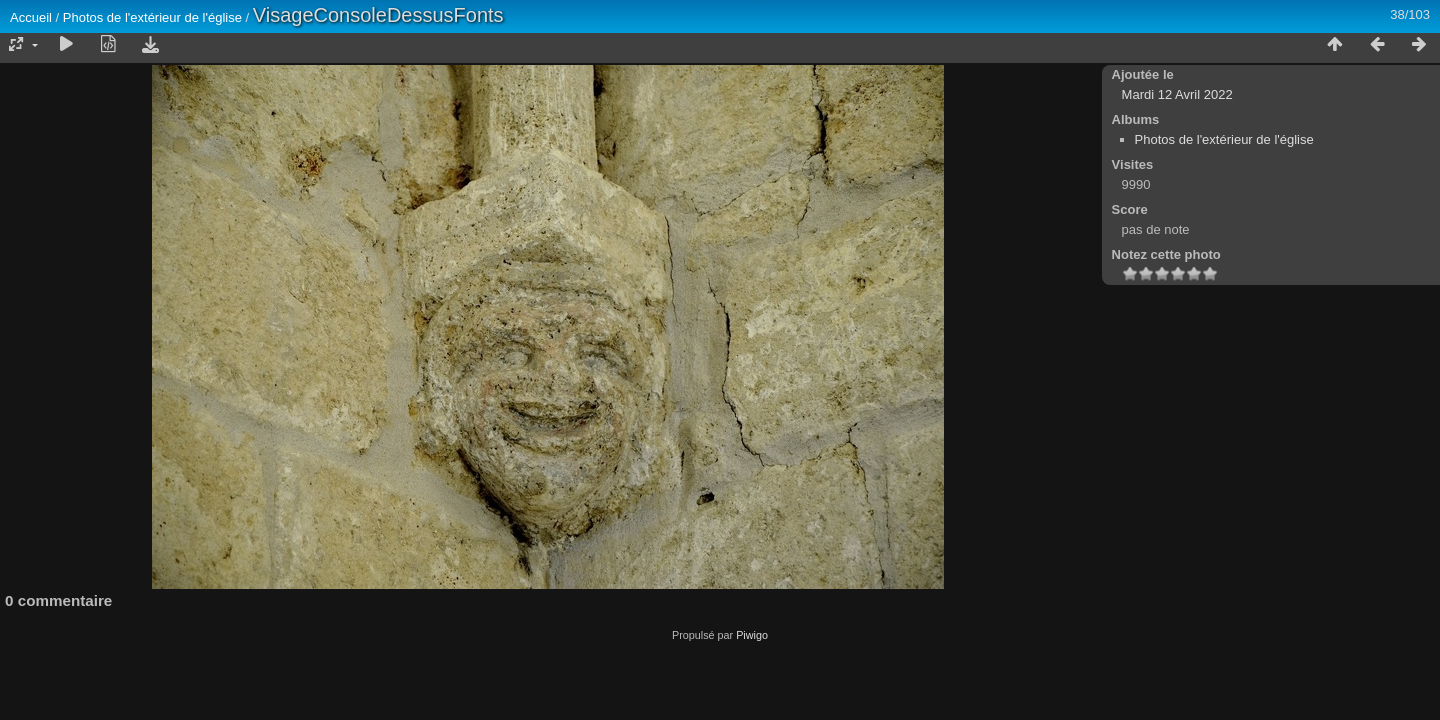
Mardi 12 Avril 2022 (1177, 94)
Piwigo (752, 635)
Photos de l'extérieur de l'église (152, 17)
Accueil (31, 17)
